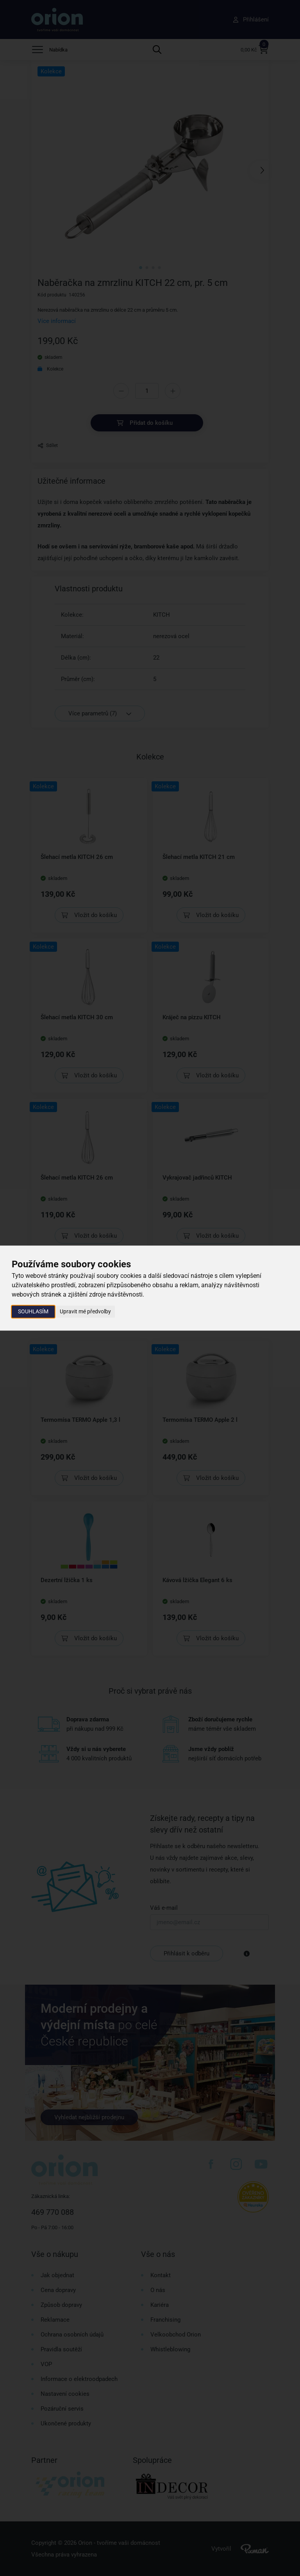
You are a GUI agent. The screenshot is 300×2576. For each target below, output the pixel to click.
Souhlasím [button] (33, 1311)
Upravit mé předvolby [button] (85, 1311)
